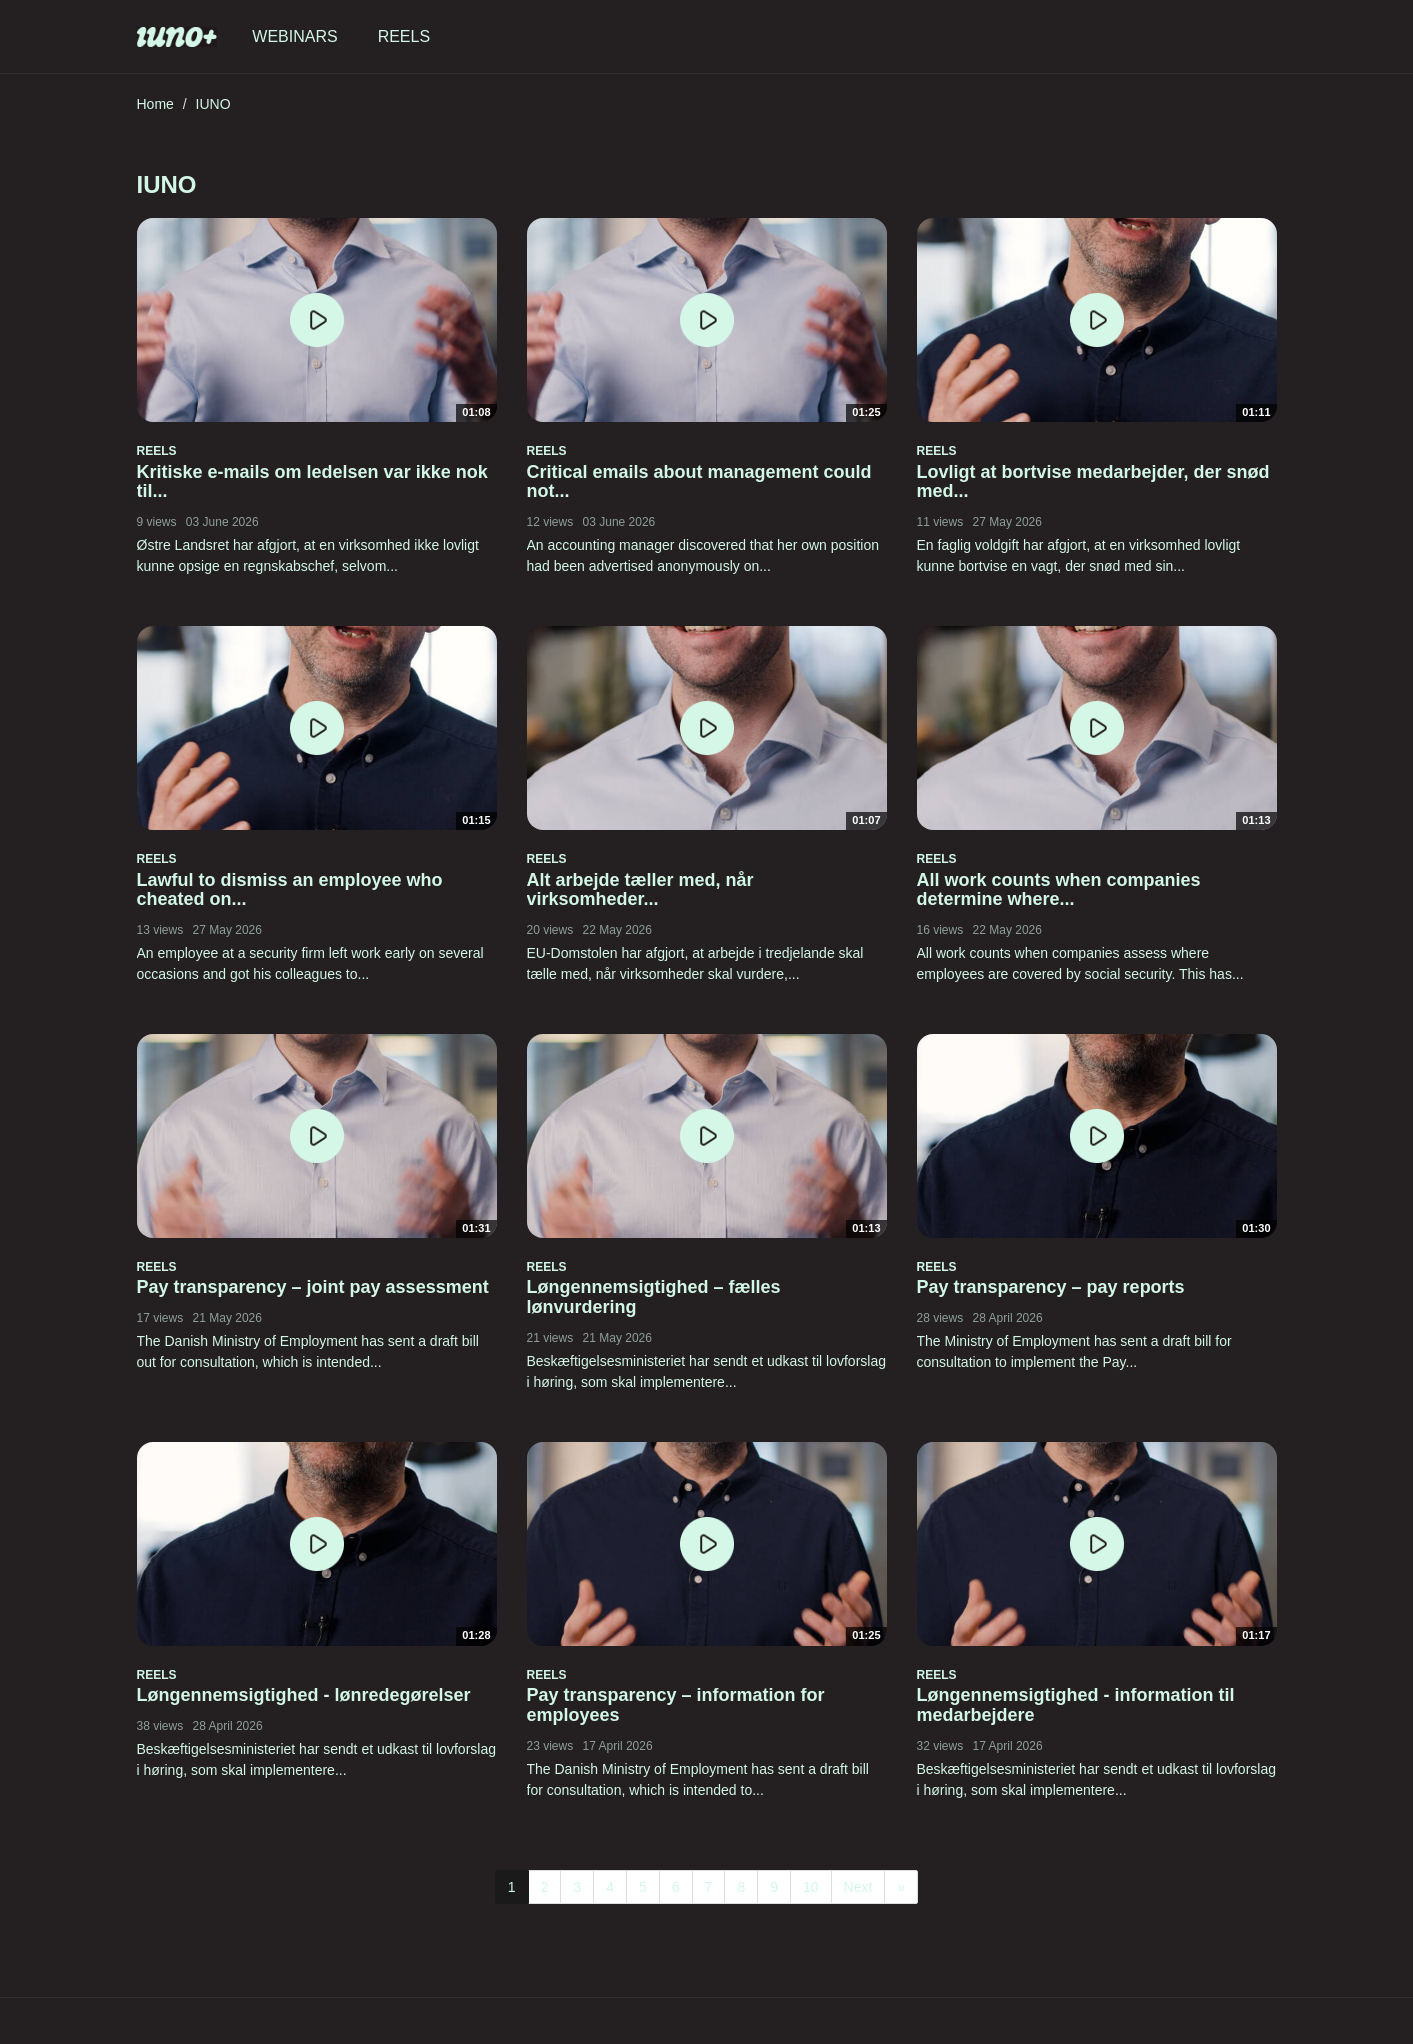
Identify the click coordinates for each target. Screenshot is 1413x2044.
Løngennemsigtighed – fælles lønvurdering (654, 1297)
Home (155, 104)
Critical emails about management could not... (699, 482)
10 (811, 1887)
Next (858, 1887)
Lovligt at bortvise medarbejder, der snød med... (1093, 482)
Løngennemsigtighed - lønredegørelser (304, 1695)
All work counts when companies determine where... (1059, 890)
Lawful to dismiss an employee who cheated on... (290, 890)
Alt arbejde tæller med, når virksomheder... (640, 890)
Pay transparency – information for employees (676, 1705)
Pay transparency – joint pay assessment (313, 1287)
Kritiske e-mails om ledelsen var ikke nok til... (312, 482)
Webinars (294, 36)
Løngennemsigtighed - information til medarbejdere (1076, 1705)
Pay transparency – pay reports (1051, 1287)
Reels (404, 36)
